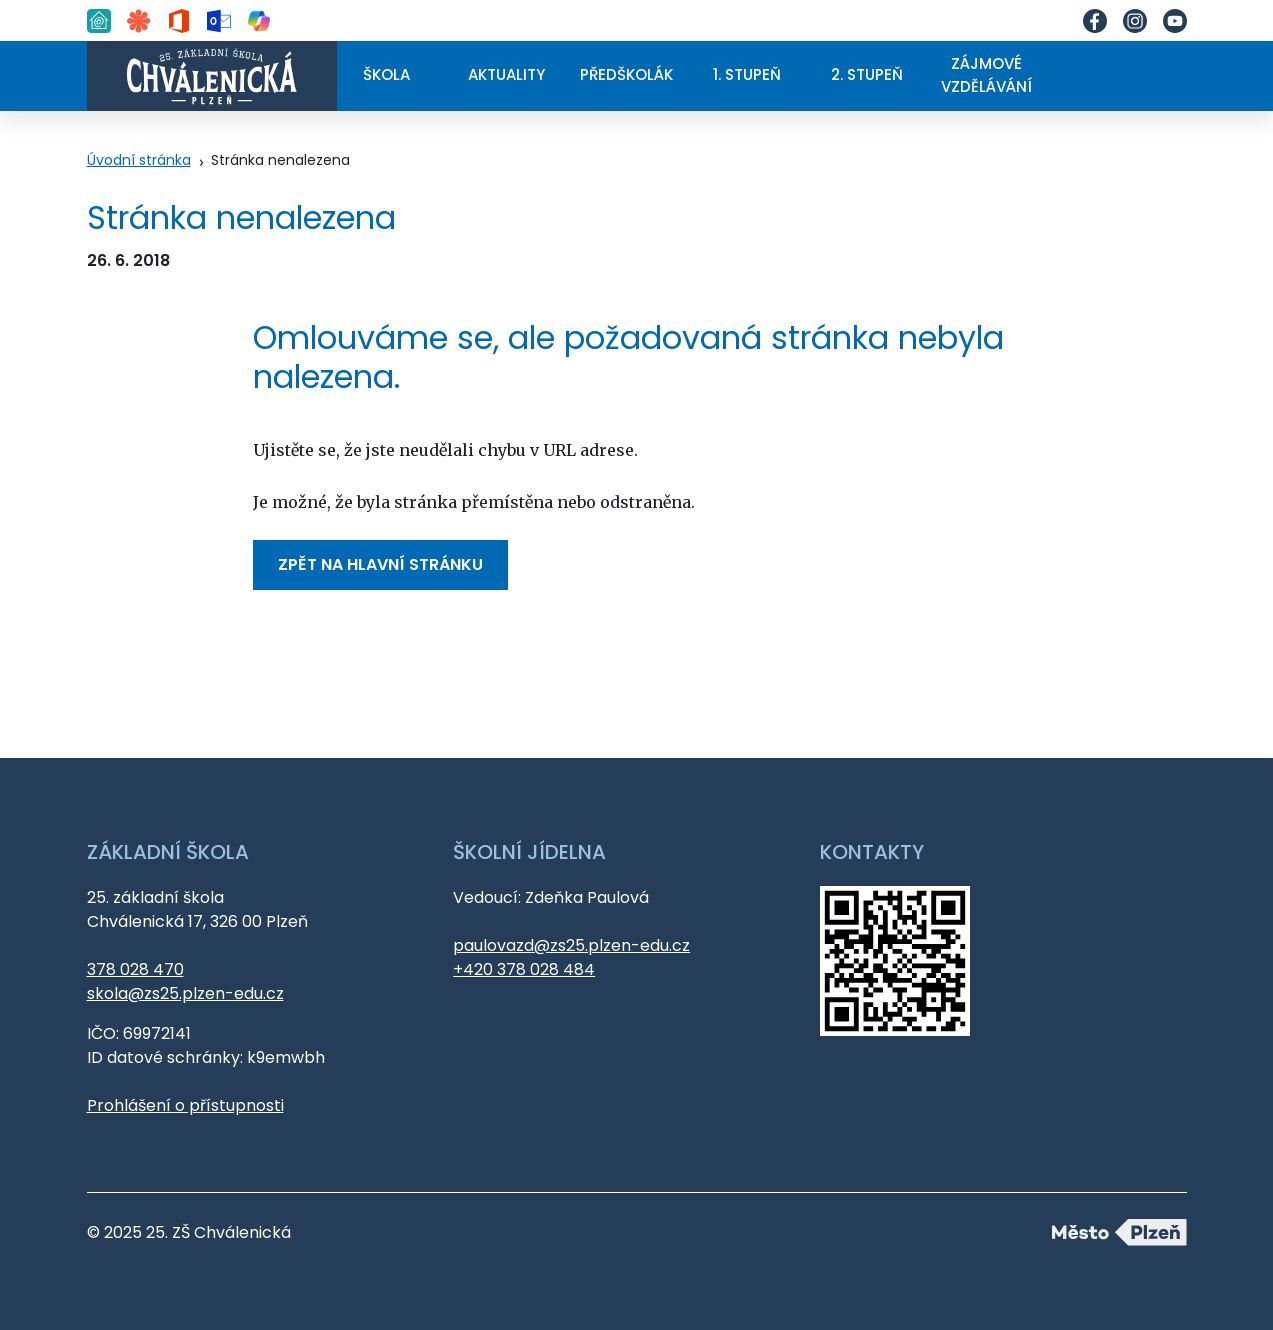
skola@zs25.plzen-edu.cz (185, 993)
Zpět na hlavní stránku (380, 564)
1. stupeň (747, 74)
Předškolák (626, 74)
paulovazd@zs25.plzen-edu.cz (571, 945)
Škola (386, 74)
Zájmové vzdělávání (986, 75)
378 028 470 (135, 969)
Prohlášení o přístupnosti (185, 1105)
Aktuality (506, 74)
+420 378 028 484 (524, 969)
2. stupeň (867, 74)
